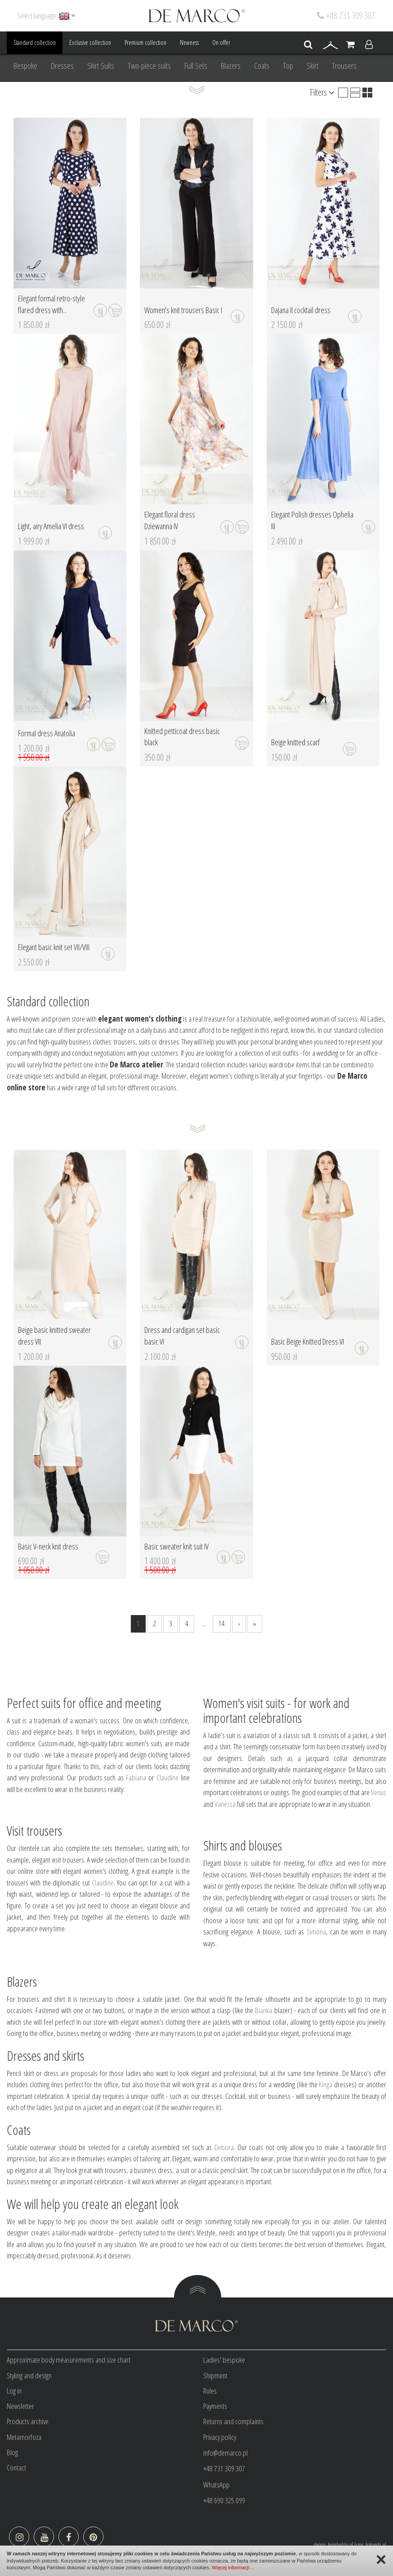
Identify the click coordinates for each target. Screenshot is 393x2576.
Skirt (312, 65)
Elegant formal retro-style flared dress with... (51, 304)
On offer (221, 42)
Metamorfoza (24, 2437)
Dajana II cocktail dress (300, 310)
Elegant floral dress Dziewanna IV (169, 520)
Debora (224, 2147)
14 (222, 1623)
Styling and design (29, 2375)
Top (288, 65)
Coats (261, 65)
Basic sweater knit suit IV (176, 1546)
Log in (14, 2391)
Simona (316, 1931)
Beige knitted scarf (295, 742)
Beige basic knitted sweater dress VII (54, 1335)
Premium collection (145, 42)
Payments (215, 2406)
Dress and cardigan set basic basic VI (182, 1335)
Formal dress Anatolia (46, 733)
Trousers (344, 65)
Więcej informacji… (233, 2567)
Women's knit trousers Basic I (183, 310)
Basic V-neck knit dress (48, 1546)
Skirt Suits (100, 65)
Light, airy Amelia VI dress (51, 526)
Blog (12, 2452)
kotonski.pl (376, 2545)
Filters (322, 92)
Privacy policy (219, 2437)
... (203, 1623)
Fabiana (136, 1777)
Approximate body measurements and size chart (68, 2360)
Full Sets (195, 65)
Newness (189, 42)
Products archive (28, 2421)
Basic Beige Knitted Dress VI (307, 1341)
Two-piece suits (149, 65)
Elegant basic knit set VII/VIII (53, 947)
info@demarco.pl (225, 2453)
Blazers (231, 65)
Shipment (215, 2375)
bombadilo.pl (340, 2545)
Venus (378, 1792)
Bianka (263, 2010)
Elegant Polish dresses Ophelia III (312, 520)
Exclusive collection (90, 42)
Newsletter (20, 2406)
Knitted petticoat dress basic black (182, 737)
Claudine (167, 1777)
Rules (210, 2391)
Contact (16, 2467)
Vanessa (225, 1804)
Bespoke (25, 65)
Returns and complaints (233, 2421)
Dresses (62, 65)
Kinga (325, 2084)
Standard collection (34, 42)
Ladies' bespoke (224, 2360)
